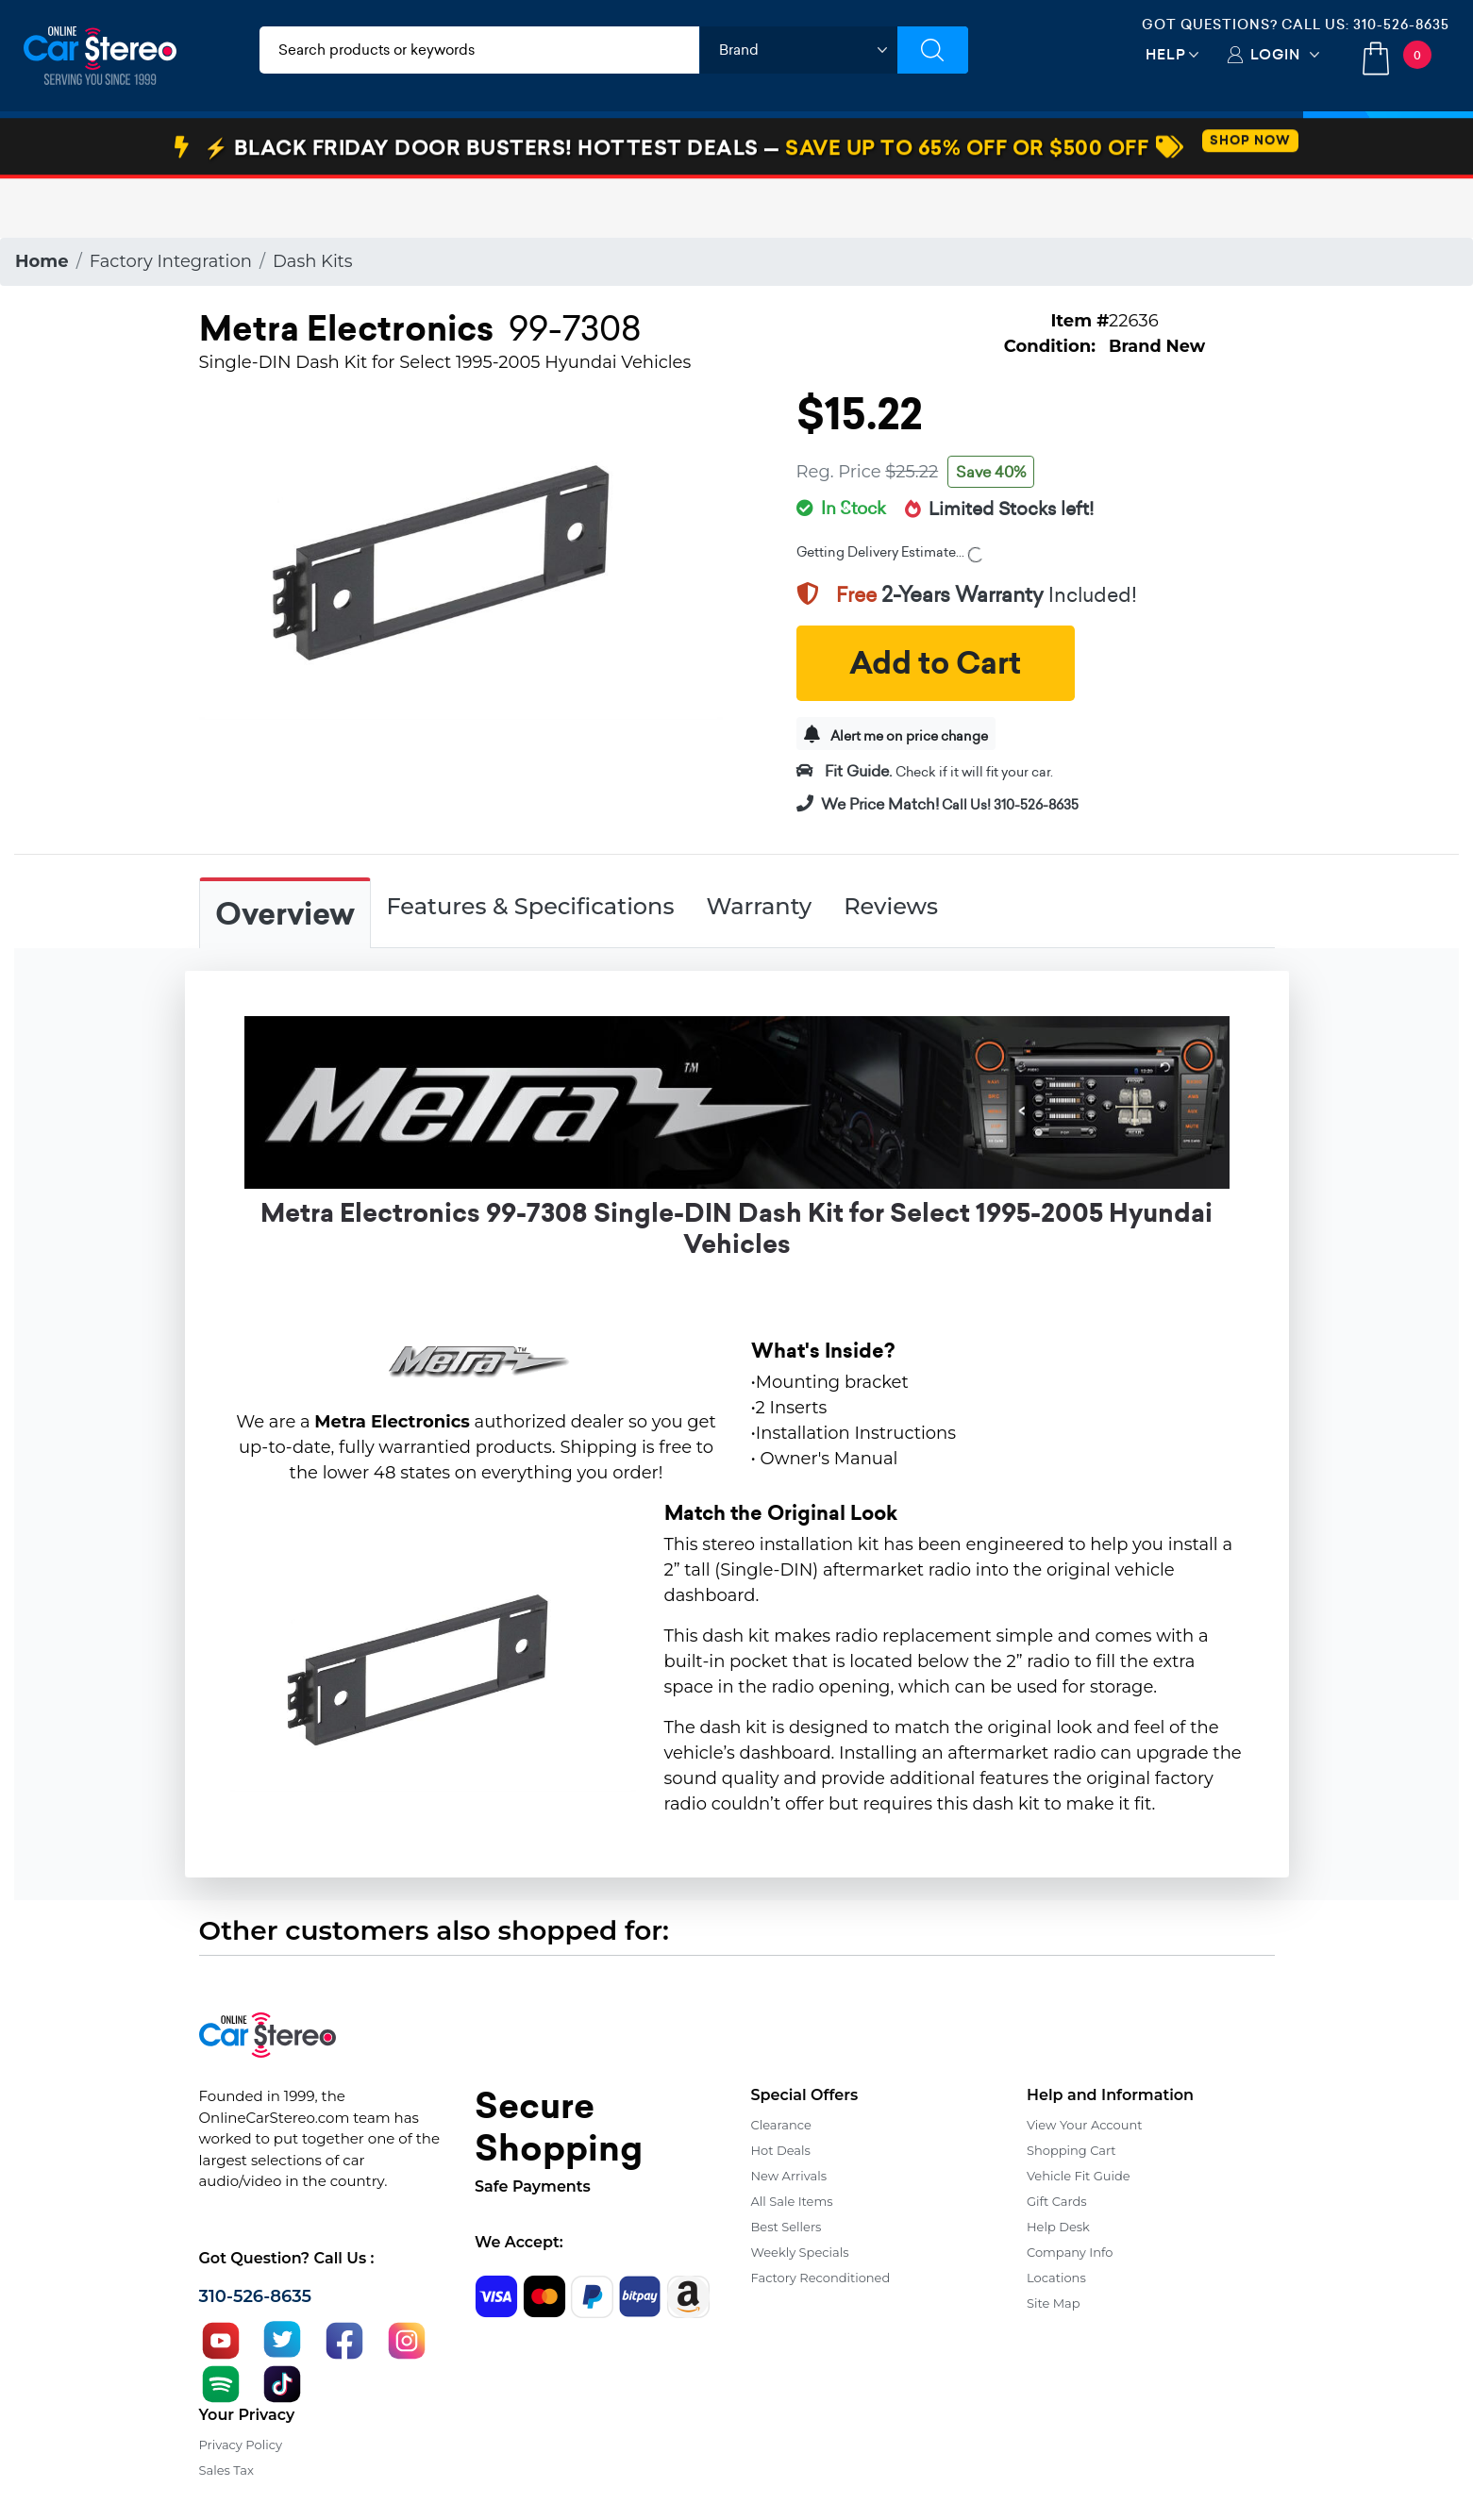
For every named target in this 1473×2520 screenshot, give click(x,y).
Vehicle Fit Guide (1078, 2175)
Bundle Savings (875, 144)
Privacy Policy (240, 2444)
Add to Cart (935, 663)
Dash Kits (313, 261)
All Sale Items (792, 2201)
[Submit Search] (932, 50)
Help (1166, 54)
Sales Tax (226, 2470)
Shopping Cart (1071, 2150)
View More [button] (1025, 144)
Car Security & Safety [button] (539, 144)
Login (1275, 54)
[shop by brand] (798, 50)
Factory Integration (171, 261)
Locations (1056, 2277)
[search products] (479, 50)
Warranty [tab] (759, 906)
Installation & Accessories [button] (323, 144)
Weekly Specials (800, 2252)
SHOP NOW (1250, 200)
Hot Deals (781, 2150)
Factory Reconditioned (821, 2277)
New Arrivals (789, 2175)
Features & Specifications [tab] (531, 906)
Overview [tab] (285, 914)
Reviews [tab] (891, 906)
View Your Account (1085, 2124)
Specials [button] (1388, 144)
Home (42, 261)
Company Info (1070, 2252)
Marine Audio (713, 144)
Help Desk (1058, 2226)
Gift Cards (1057, 2201)
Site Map (1053, 2303)
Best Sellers (786, 2226)
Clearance (781, 2124)
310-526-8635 (1401, 24)
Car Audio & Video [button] (116, 144)
